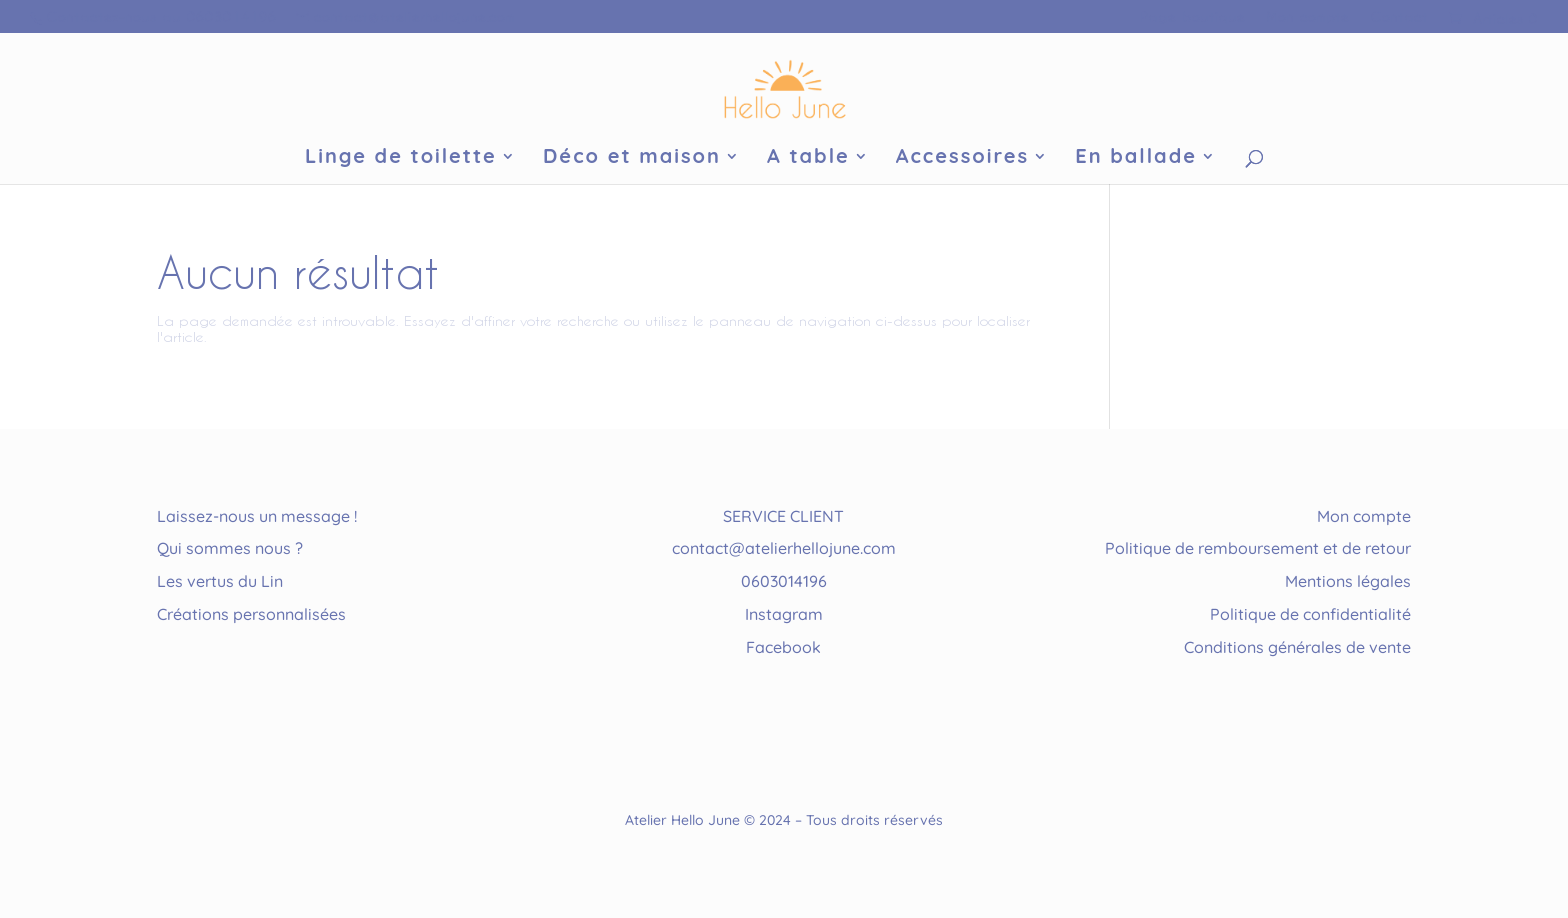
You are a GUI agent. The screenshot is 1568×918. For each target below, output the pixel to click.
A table (808, 158)
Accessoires (963, 158)
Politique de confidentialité (1310, 614)
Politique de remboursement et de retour (1258, 548)
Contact (1399, 17)
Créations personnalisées (251, 614)
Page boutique (1192, 17)
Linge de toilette (401, 158)
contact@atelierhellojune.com (784, 548)
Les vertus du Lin (220, 581)
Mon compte (1307, 17)
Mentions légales (1348, 581)
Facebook (783, 647)
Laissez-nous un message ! (257, 516)
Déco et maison (632, 158)
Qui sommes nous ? (230, 548)
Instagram (784, 614)
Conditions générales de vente (1297, 647)
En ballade (1136, 158)
